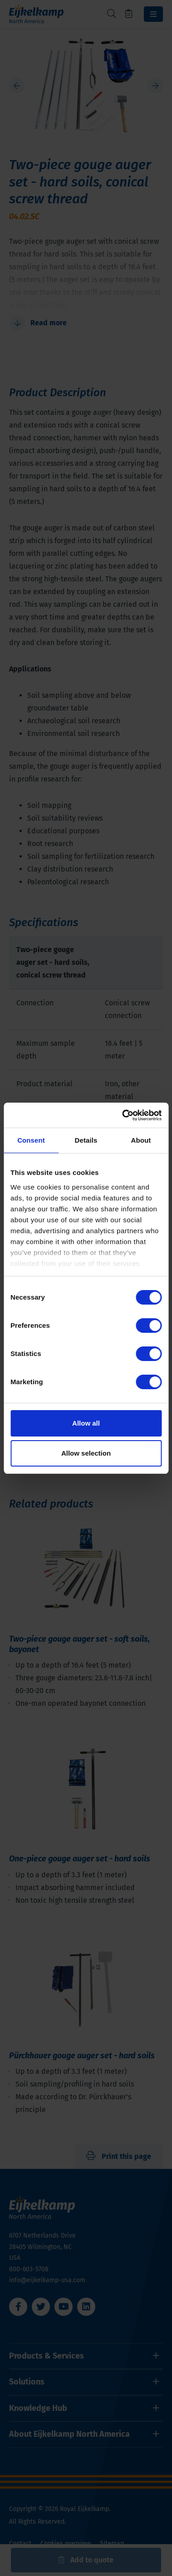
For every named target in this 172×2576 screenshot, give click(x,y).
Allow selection (86, 1453)
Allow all (86, 1423)
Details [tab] (86, 1140)
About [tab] (141, 1140)
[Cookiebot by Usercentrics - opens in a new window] (123, 1115)
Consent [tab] (31, 1140)
